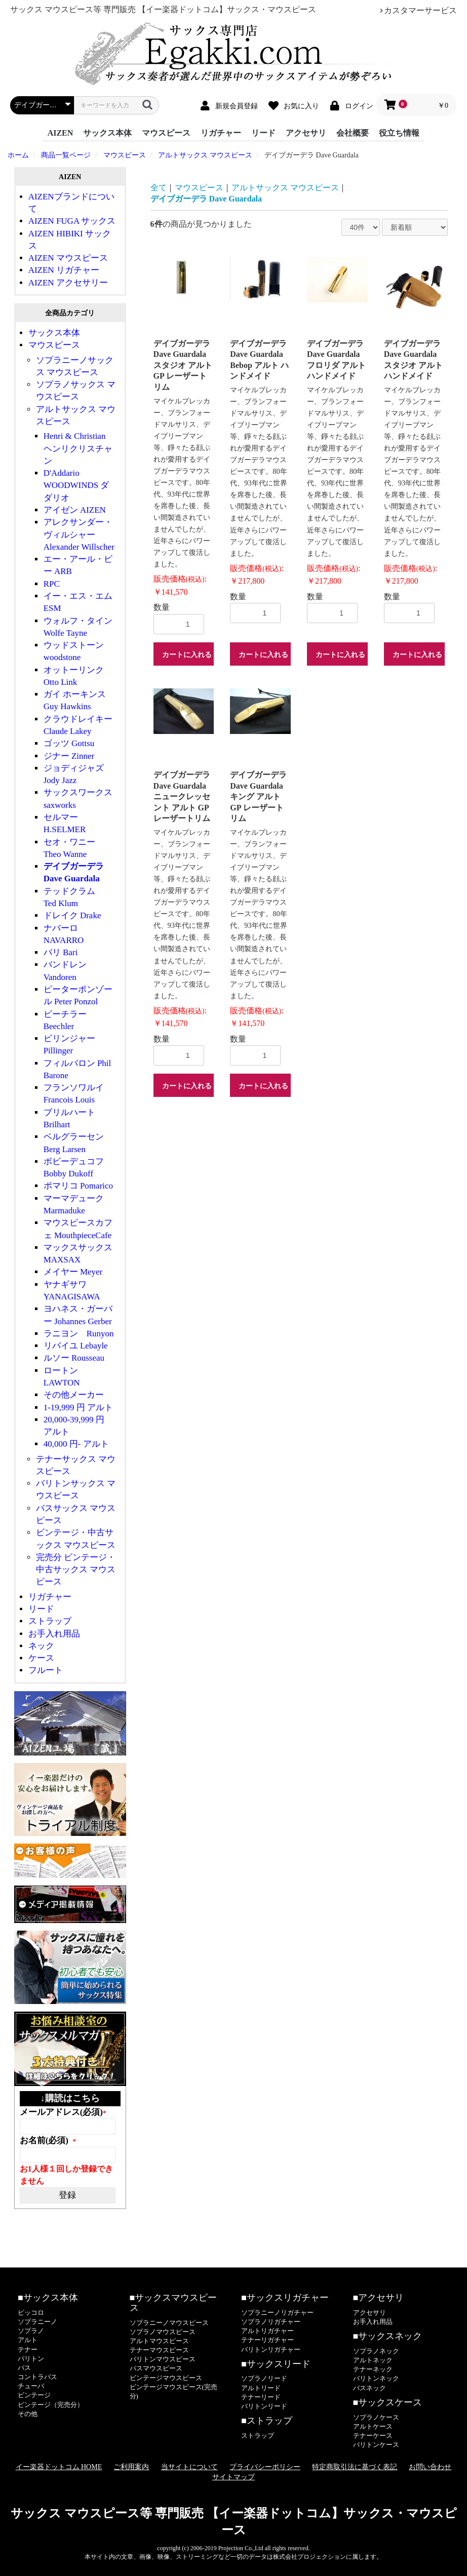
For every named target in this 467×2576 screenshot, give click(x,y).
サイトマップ (233, 2477)
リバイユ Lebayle (76, 1346)
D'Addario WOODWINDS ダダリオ (76, 485)
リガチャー (221, 133)
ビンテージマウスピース (166, 2378)
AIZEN (60, 133)
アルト (27, 2340)
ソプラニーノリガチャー (277, 2312)
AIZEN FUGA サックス (72, 221)
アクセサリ (306, 133)
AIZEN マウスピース (68, 258)
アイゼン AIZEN (75, 510)
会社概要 (352, 133)
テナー (27, 2349)
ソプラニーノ (37, 2321)
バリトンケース (376, 2444)
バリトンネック (376, 2378)
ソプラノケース (376, 2417)
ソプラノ (31, 2331)
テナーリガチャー (267, 2340)
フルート (45, 1670)
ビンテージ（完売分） (51, 2404)
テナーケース (373, 2435)
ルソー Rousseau (74, 1358)
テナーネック (373, 2369)
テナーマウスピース (159, 2350)
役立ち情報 (399, 133)
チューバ (31, 2386)
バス (24, 2367)
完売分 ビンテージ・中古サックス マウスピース (75, 1569)
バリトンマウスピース (163, 2359)
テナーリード (261, 2397)
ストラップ (49, 1621)
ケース (41, 1658)
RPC (52, 584)
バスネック (369, 2388)
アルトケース (373, 2426)
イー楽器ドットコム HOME (59, 2467)
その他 (27, 2414)
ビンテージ (34, 2395)
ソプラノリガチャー (270, 2321)
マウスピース (166, 133)
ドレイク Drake (72, 915)
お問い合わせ (430, 2467)
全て (158, 187)
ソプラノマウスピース (163, 2332)
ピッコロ (31, 2312)
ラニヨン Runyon (79, 1333)
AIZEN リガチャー (63, 270)
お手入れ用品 (54, 1634)
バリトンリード (264, 2406)
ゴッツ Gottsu (69, 743)
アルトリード (261, 2388)
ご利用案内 (131, 2467)
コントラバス (37, 2377)
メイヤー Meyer (73, 1272)
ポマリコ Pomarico (78, 1186)
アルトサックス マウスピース (285, 187)
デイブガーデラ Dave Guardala (206, 198)
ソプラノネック (376, 2351)
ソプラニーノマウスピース (169, 2322)
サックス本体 (107, 133)
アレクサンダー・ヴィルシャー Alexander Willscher (79, 534)
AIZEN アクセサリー (68, 283)
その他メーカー (74, 1395)
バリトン (31, 2358)
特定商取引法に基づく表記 (354, 2467)
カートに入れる (187, 654)
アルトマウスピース (159, 2341)
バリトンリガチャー (270, 2349)
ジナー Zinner (69, 756)
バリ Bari (61, 952)
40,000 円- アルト (76, 1444)
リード (263, 133)
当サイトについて (189, 2467)
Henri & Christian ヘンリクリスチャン (78, 448)
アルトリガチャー (267, 2331)
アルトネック (373, 2360)
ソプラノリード (264, 2378)
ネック (41, 1646)
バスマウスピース (156, 2368)
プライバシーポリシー (264, 2467)
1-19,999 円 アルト (78, 1407)
